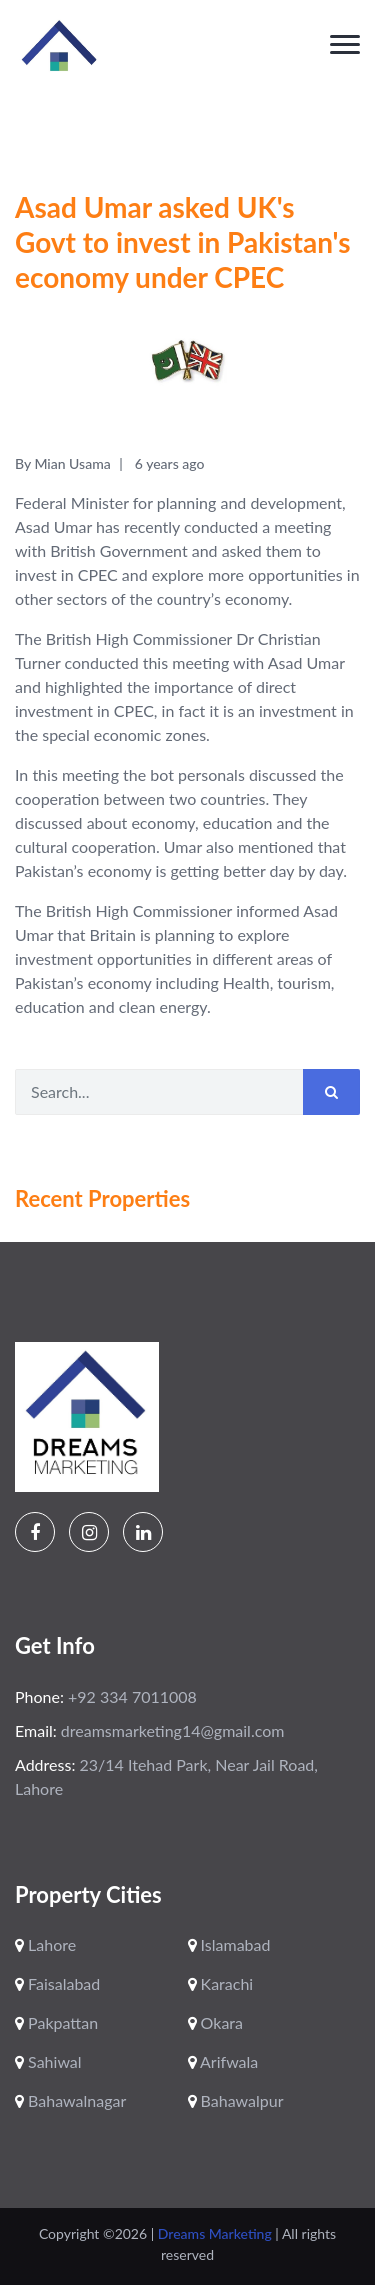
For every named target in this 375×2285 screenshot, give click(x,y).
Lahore (45, 1944)
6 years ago (170, 463)
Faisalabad (57, 1983)
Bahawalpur (236, 2100)
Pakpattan (56, 2022)
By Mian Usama (63, 463)
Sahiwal (48, 2061)
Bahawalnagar (70, 2100)
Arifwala (223, 2061)
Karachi (221, 1983)
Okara (215, 2022)
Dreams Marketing (217, 2233)
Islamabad (229, 1944)
